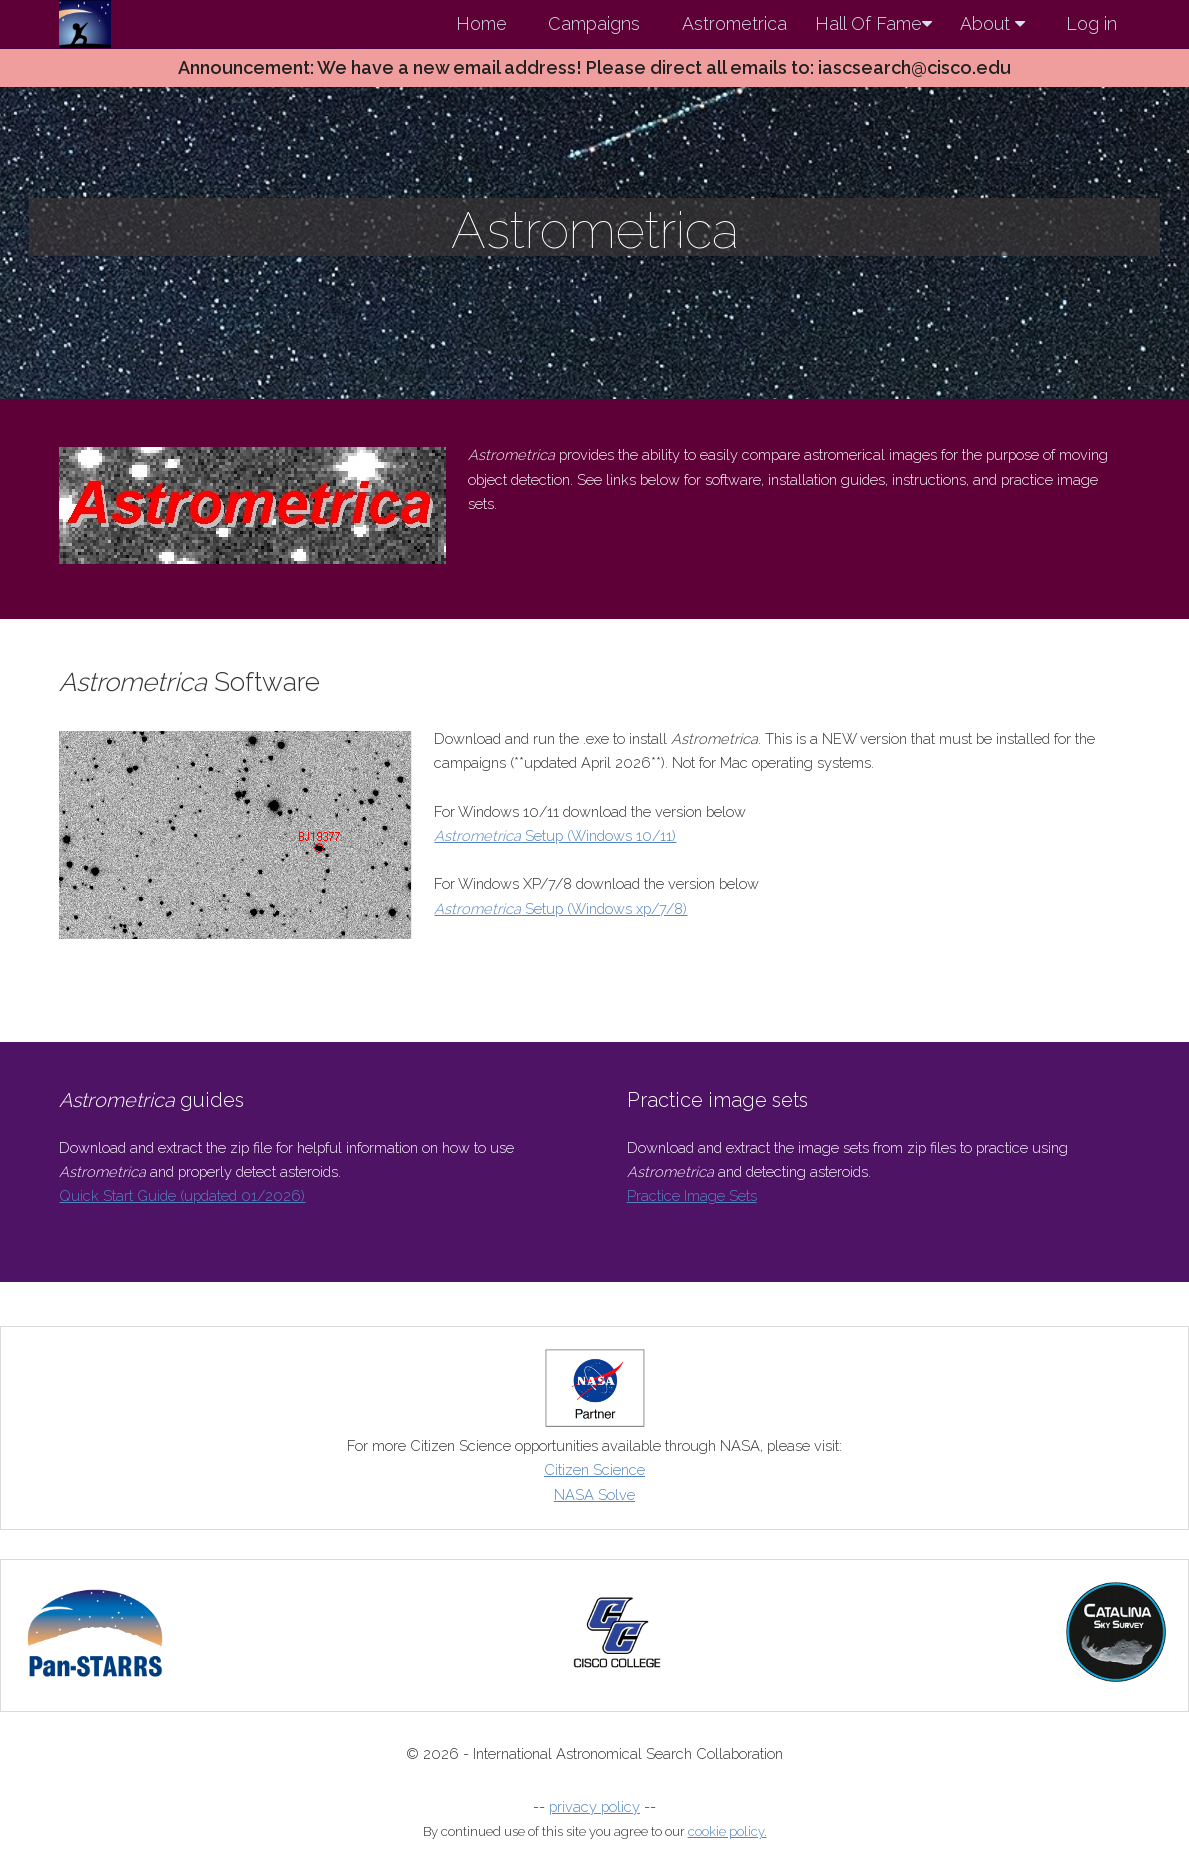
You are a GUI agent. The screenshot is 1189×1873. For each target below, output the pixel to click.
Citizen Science (594, 1469)
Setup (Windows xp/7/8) (560, 908)
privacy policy (594, 1806)
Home (481, 23)
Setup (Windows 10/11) (555, 835)
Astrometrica (734, 23)
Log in (1091, 23)
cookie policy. (727, 1831)
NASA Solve (594, 1494)
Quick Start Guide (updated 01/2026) (182, 1195)
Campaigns (594, 23)
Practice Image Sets (692, 1195)
